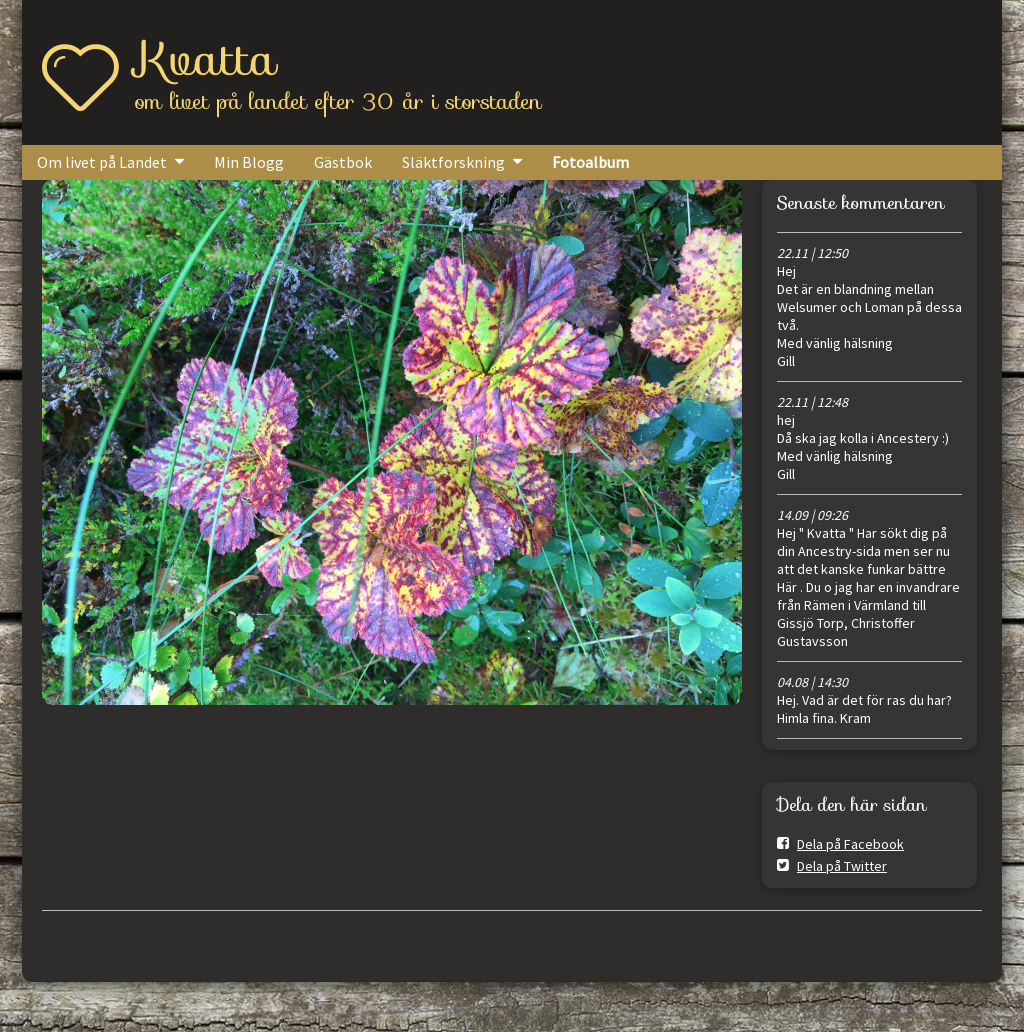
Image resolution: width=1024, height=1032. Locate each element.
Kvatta (206, 59)
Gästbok (343, 162)
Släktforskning (453, 162)
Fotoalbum (590, 162)
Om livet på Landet (102, 162)
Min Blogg (249, 162)
